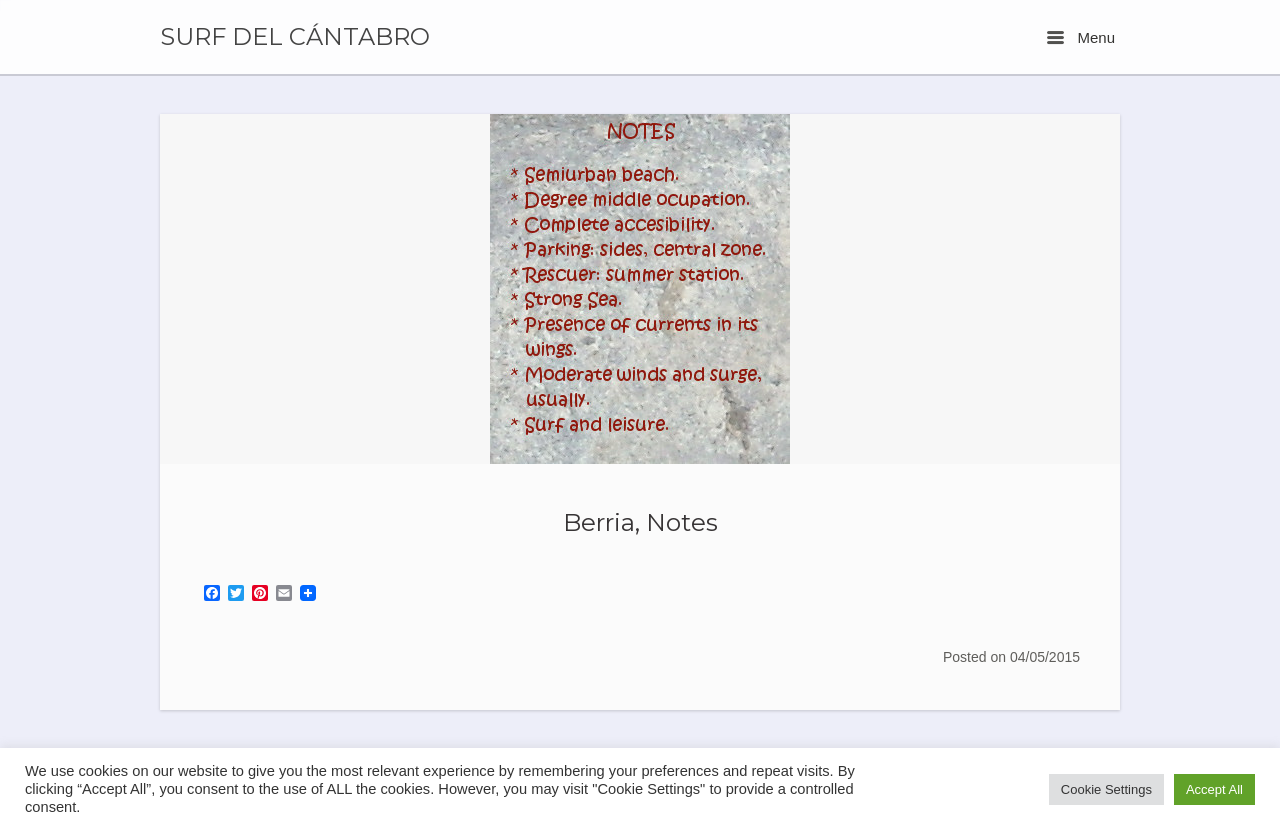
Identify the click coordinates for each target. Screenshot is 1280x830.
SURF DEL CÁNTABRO (295, 37)
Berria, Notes (640, 522)
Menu (1081, 37)
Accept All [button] (1214, 789)
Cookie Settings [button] (1106, 789)
